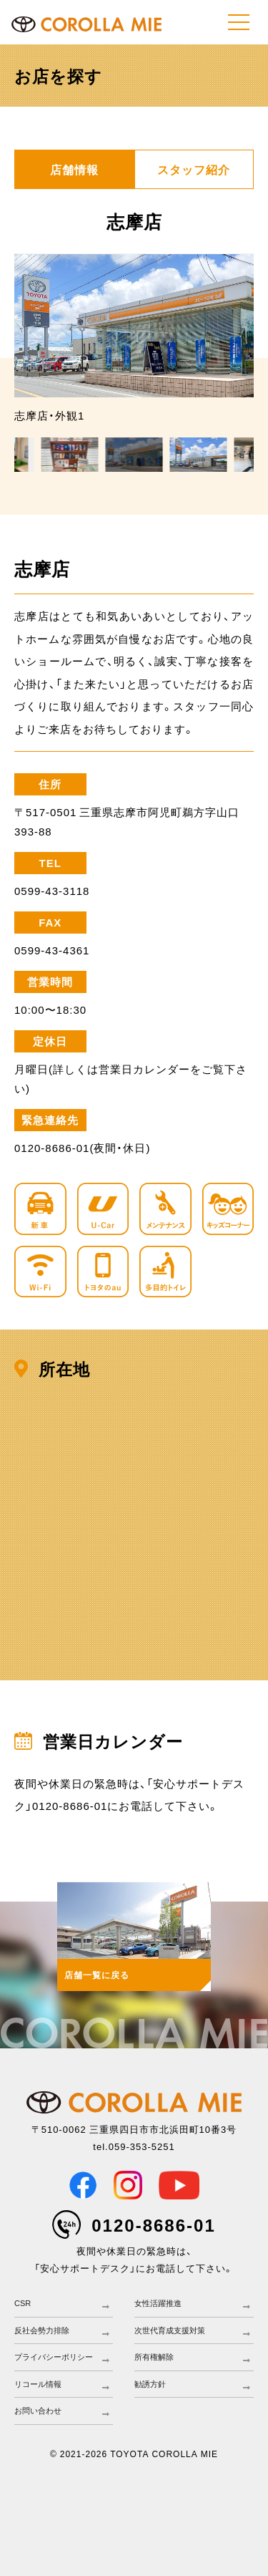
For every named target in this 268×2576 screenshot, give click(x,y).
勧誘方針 (150, 2384)
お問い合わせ (37, 2410)
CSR (22, 2303)
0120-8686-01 (153, 2224)
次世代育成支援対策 (169, 2330)
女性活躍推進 (158, 2303)
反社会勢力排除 (41, 2330)
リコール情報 (37, 2384)
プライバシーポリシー (53, 2357)
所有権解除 (154, 2357)
